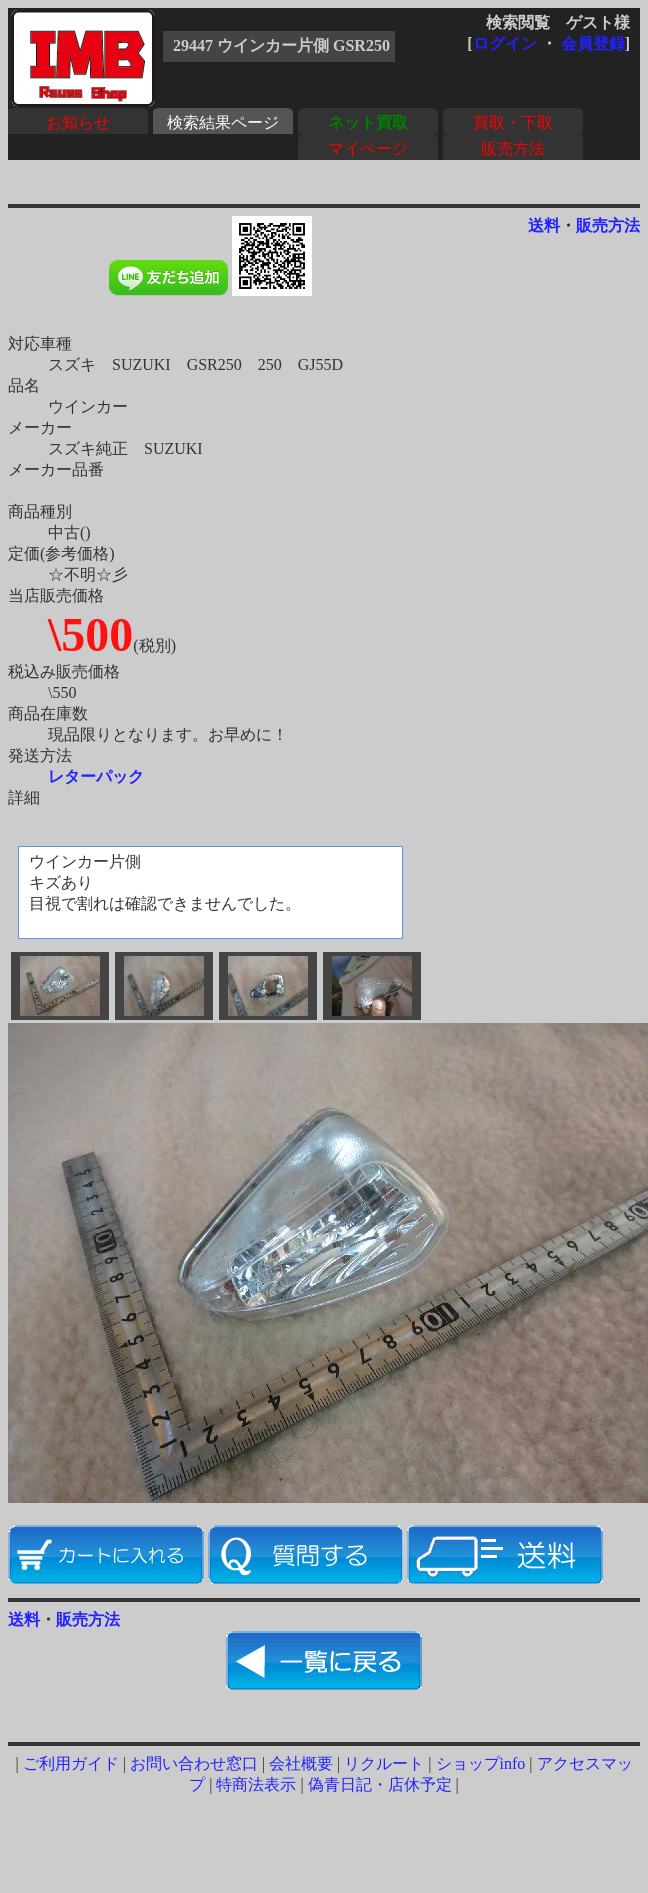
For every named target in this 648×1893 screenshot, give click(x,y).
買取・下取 (513, 122)
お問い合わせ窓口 (194, 1763)
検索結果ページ (223, 122)
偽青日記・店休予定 (380, 1784)
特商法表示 (256, 1784)
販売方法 (513, 148)
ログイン (505, 43)
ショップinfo (481, 1763)
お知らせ (78, 122)
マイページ (368, 148)
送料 (544, 225)
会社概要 (301, 1763)
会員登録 (593, 43)
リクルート (384, 1763)
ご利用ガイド (71, 1763)
